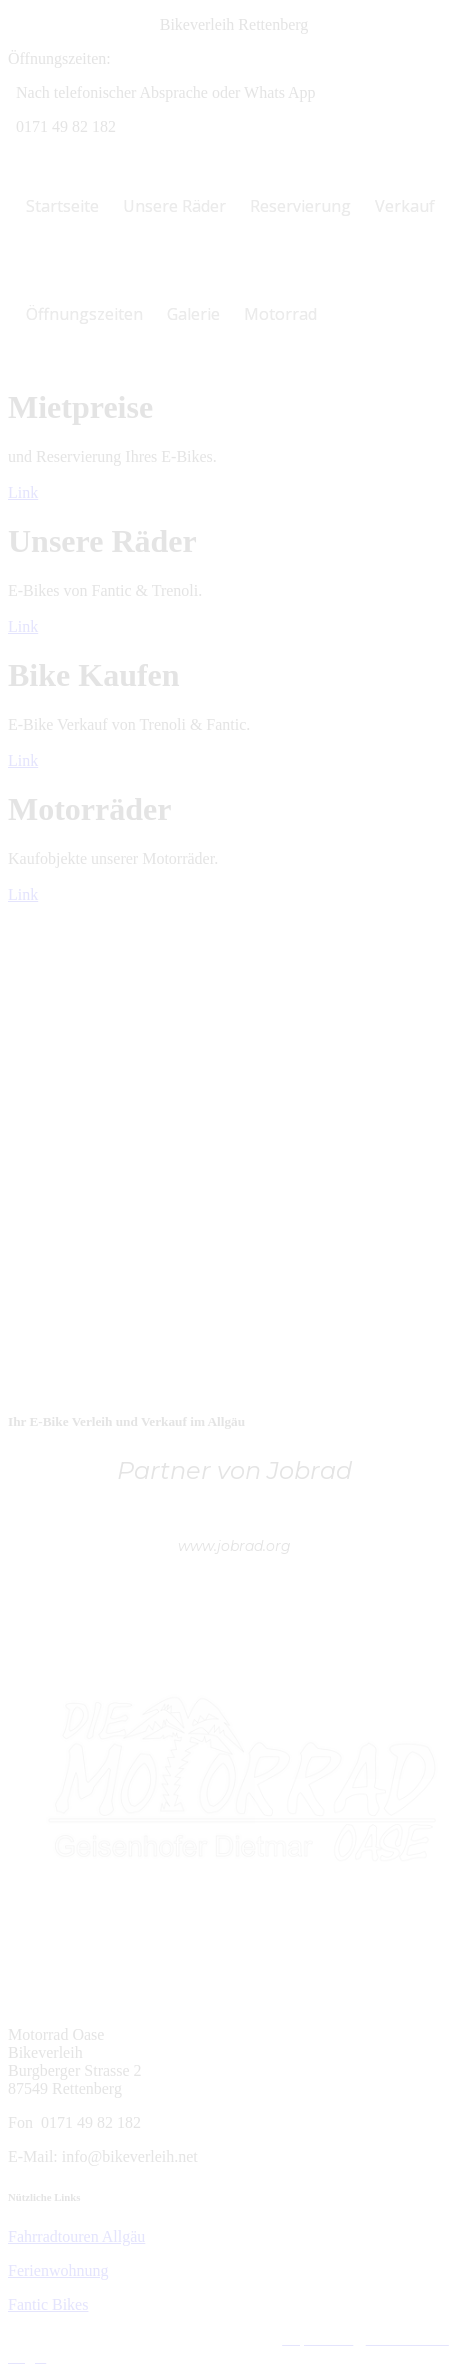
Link (23, 492)
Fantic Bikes (48, 2304)
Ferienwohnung (58, 2270)
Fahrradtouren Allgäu (76, 2236)
